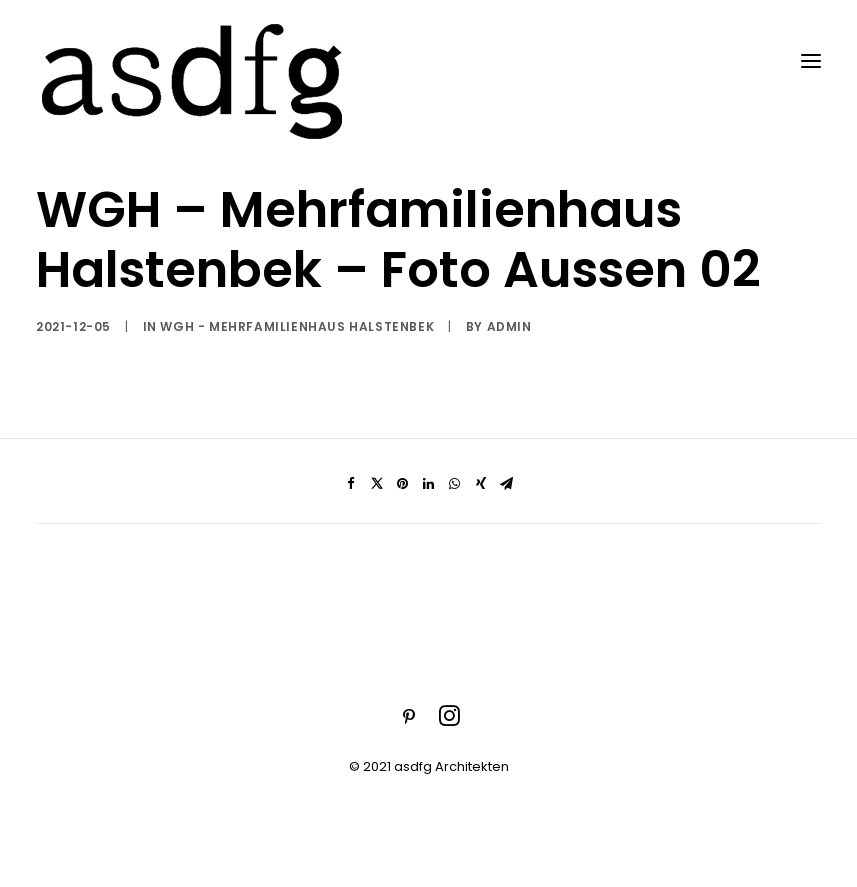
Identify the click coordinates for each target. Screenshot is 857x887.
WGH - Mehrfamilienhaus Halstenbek (297, 326)
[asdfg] (195, 60)
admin (509, 326)
